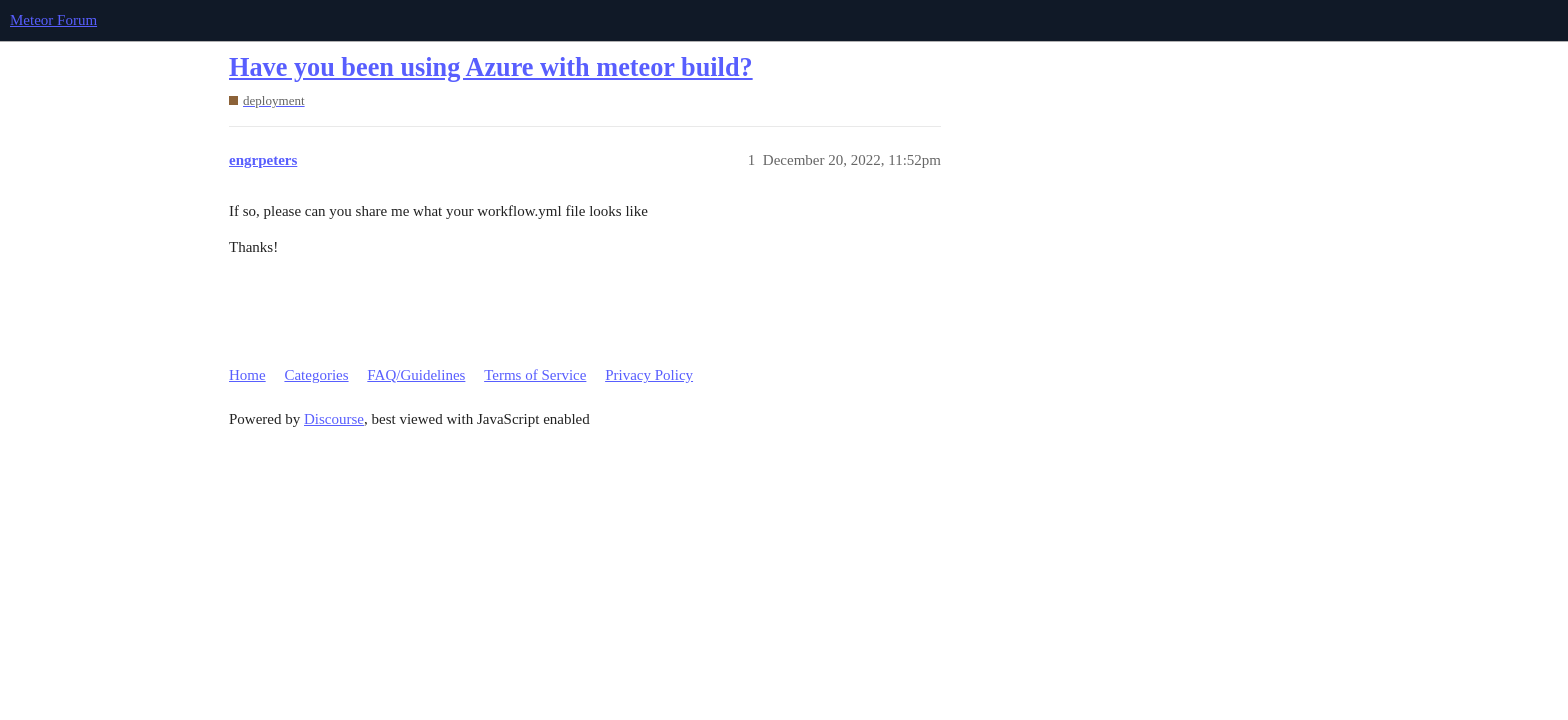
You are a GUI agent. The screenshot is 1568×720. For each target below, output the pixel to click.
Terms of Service (535, 375)
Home (247, 375)
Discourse (334, 419)
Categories (316, 375)
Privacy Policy (649, 375)
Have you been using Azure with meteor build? (491, 67)
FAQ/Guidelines (416, 375)
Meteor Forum (53, 20)
